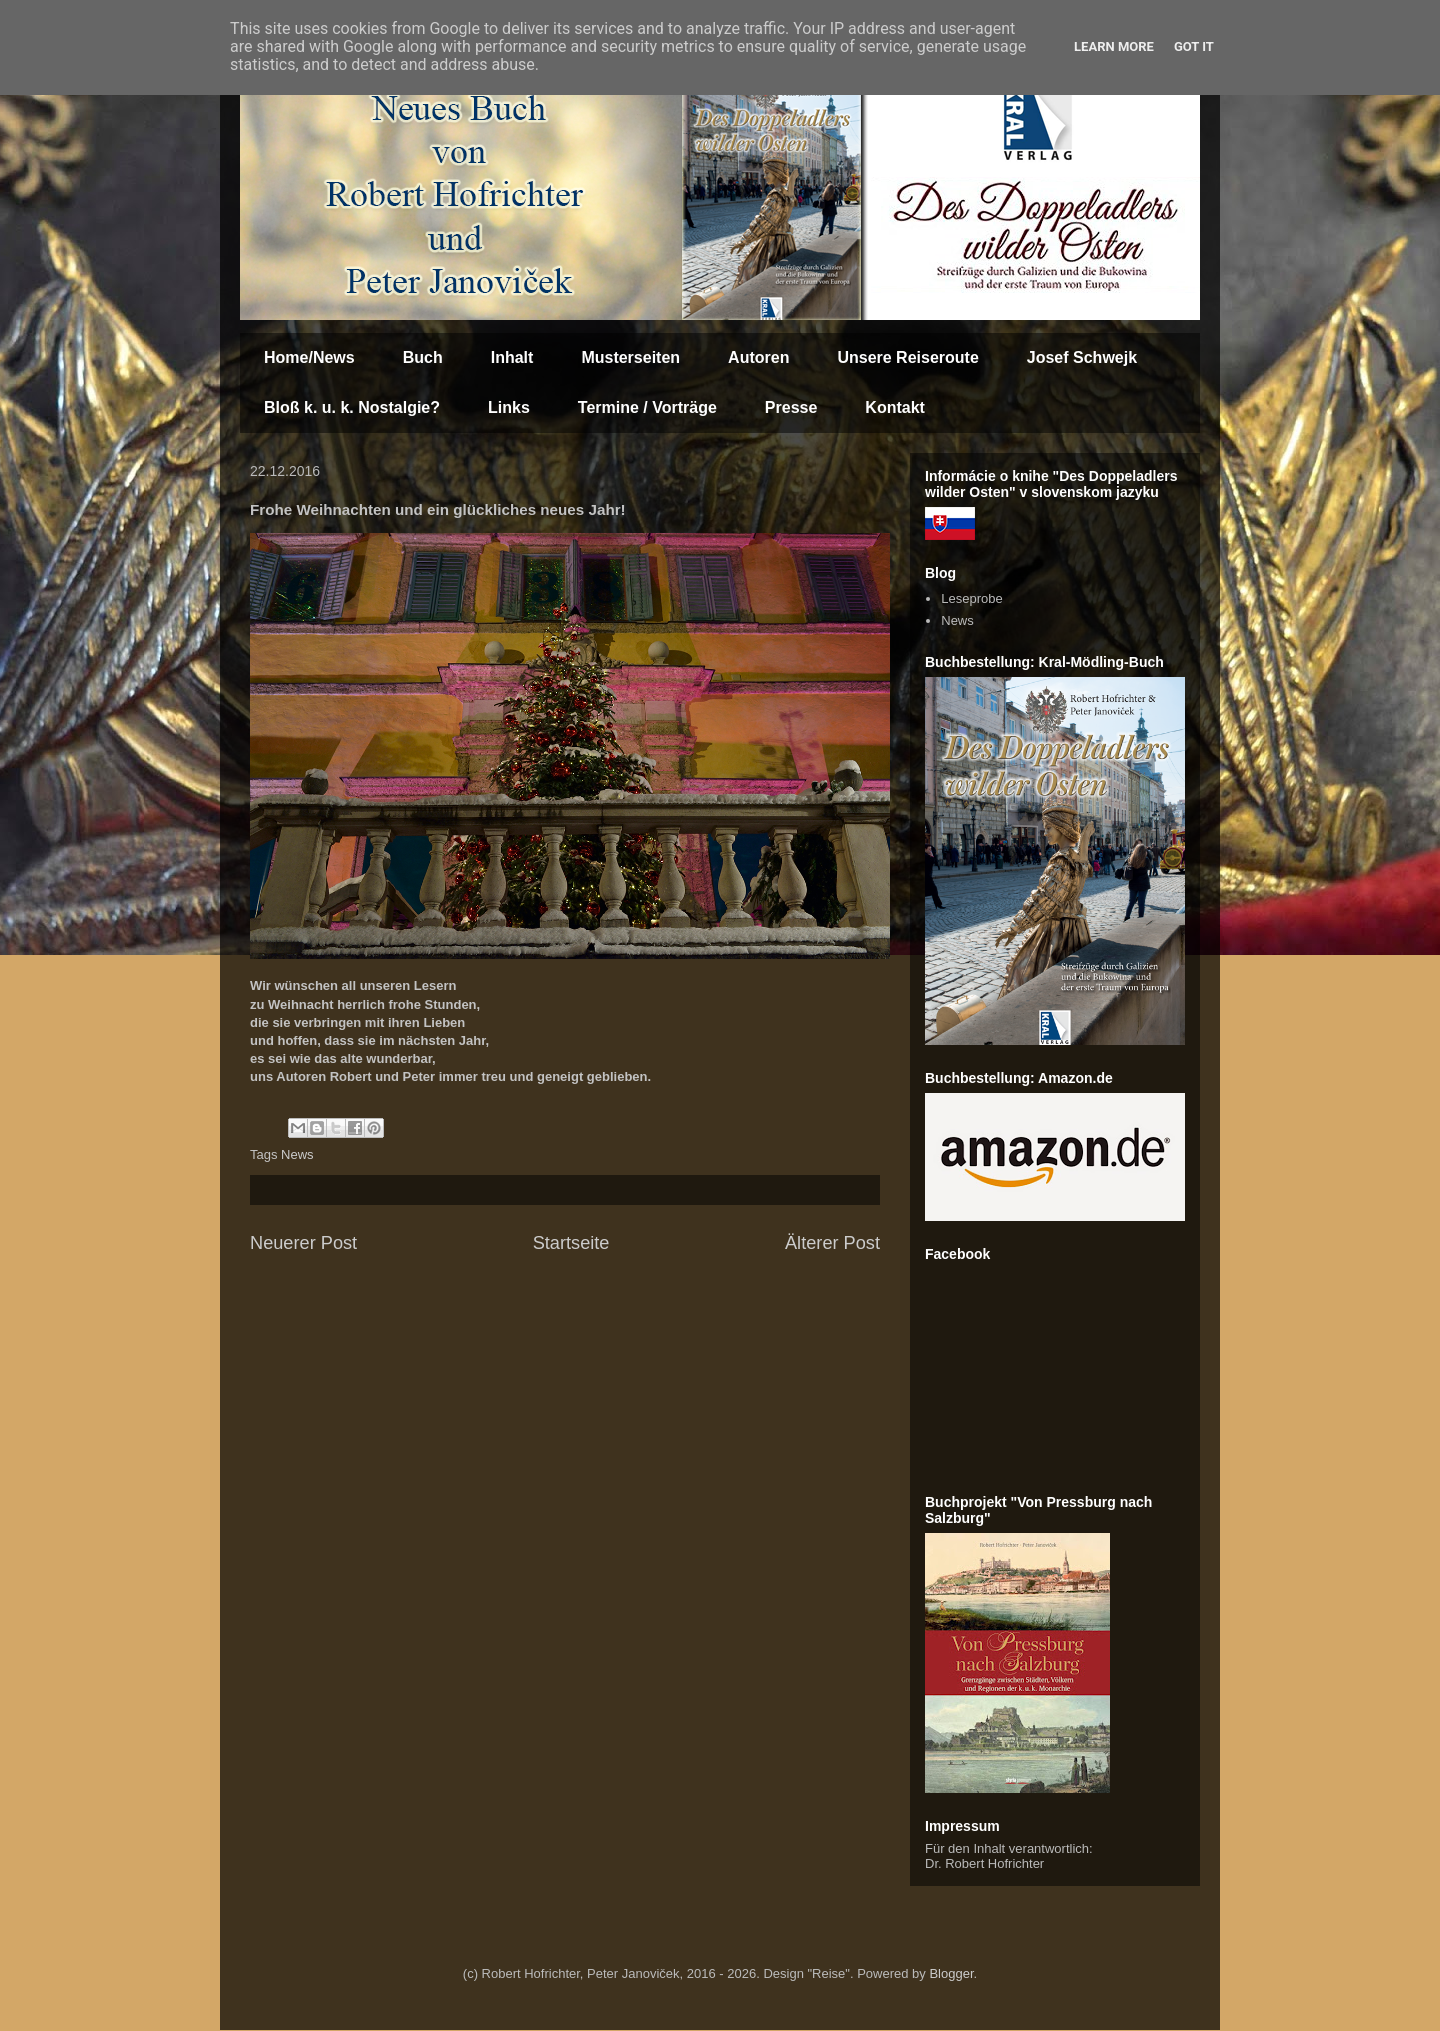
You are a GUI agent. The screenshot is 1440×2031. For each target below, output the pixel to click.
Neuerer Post (303, 1243)
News (297, 1154)
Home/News (309, 357)
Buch (423, 357)
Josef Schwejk (1082, 357)
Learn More (1114, 46)
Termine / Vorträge (647, 407)
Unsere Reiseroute (907, 357)
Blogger (951, 1973)
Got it (1194, 46)
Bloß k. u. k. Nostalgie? (352, 407)
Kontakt (895, 407)
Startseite (571, 1243)
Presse (791, 407)
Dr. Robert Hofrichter (984, 1863)
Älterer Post (832, 1243)
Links (509, 407)
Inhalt (512, 357)
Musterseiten (630, 357)
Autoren (758, 357)
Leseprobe (971, 598)
